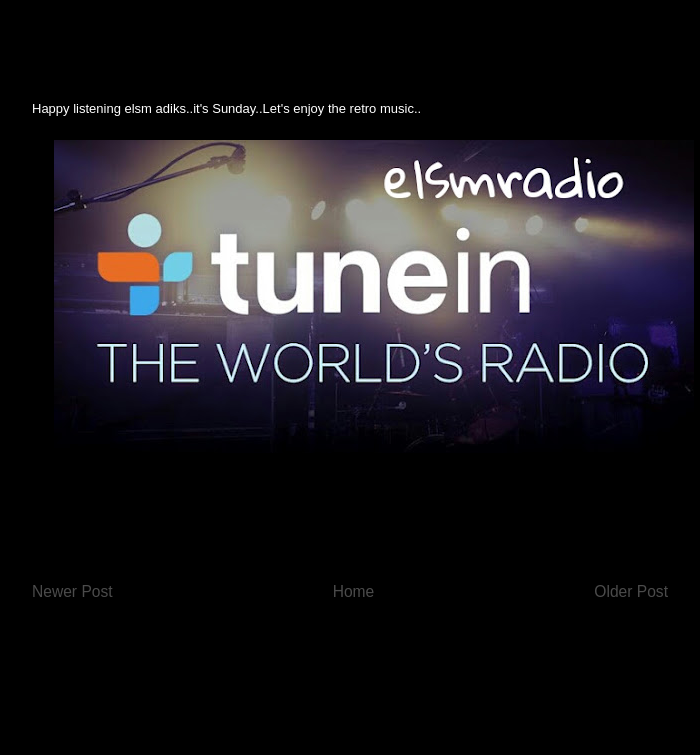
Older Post (631, 591)
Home (354, 591)
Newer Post (72, 591)
